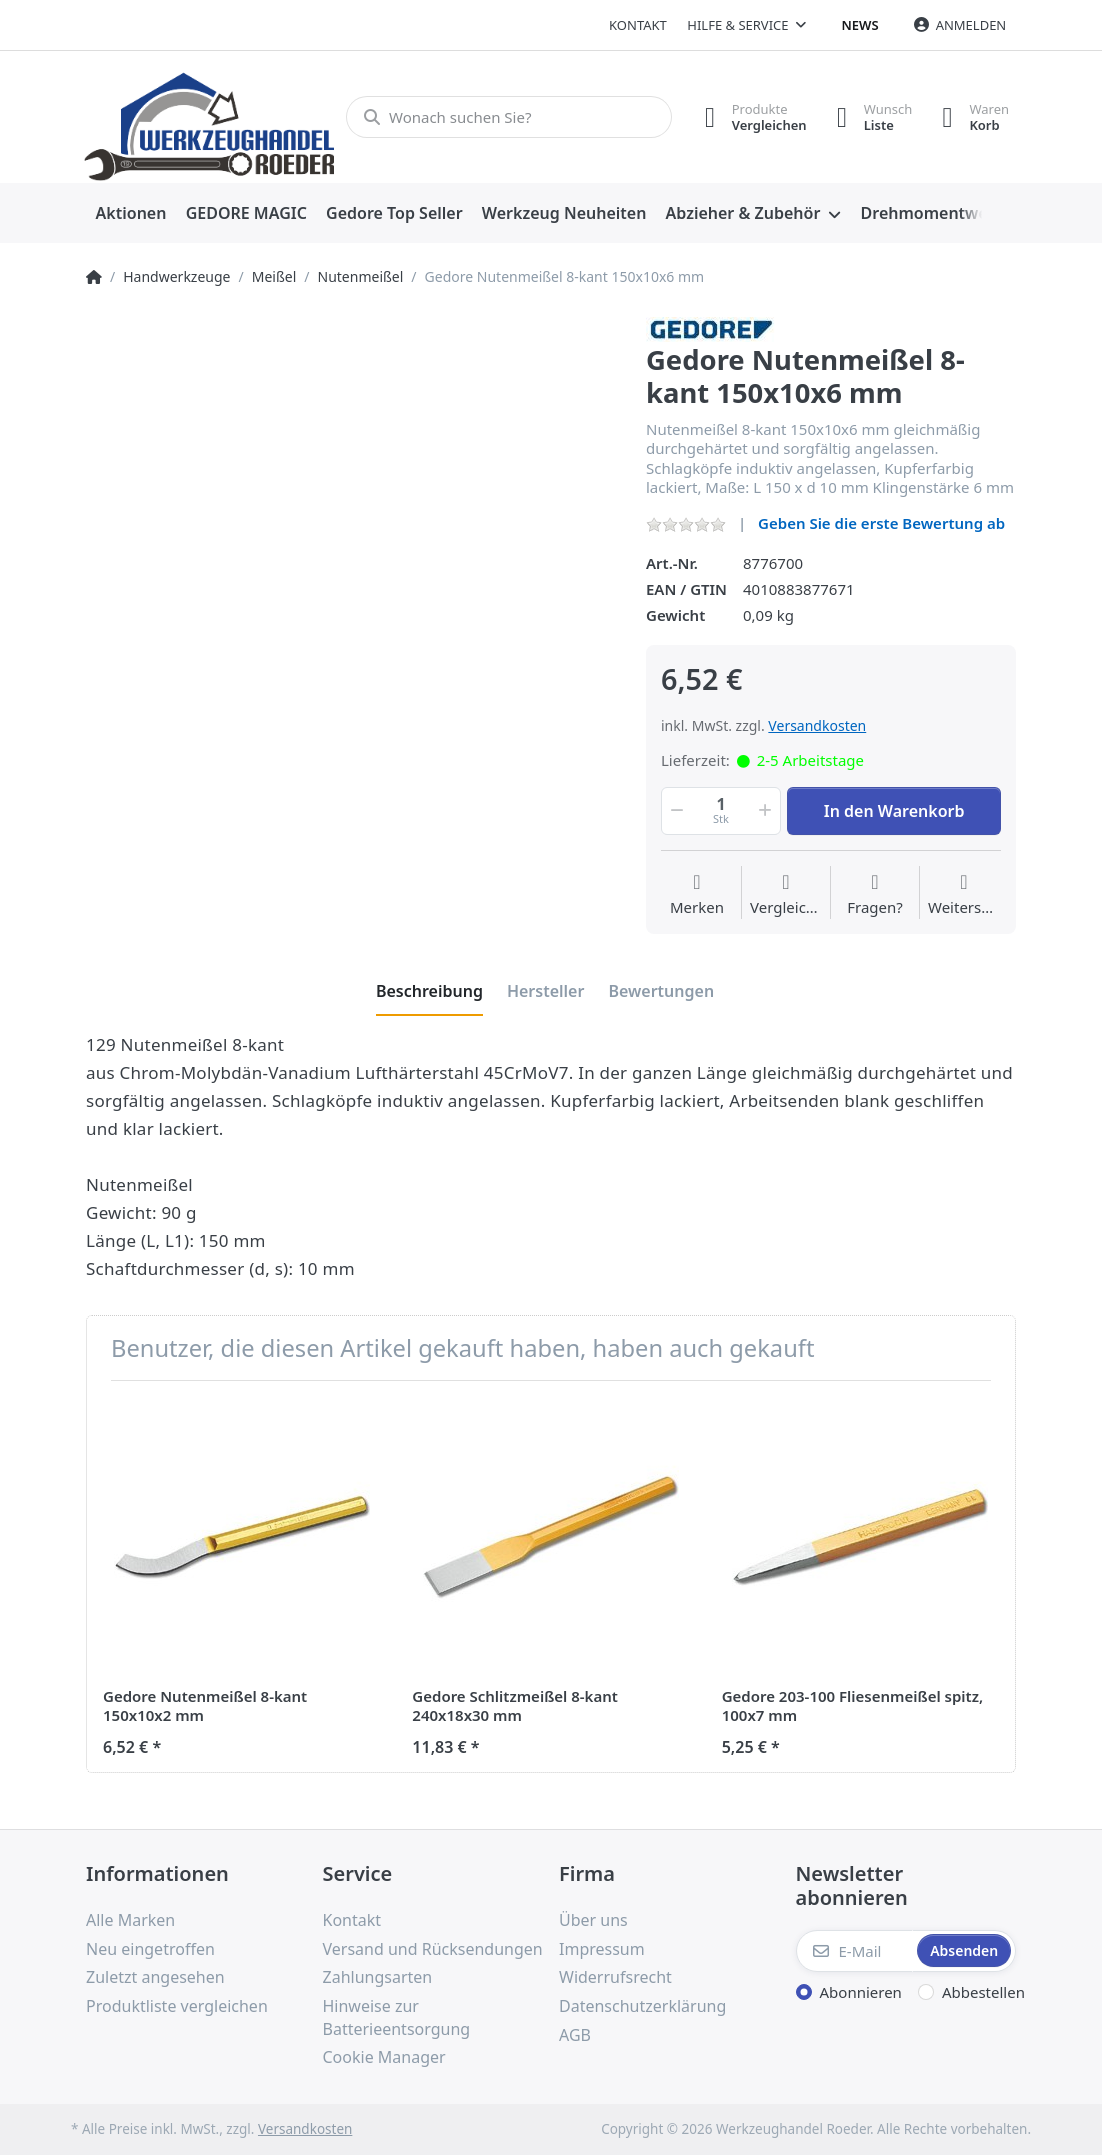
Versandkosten (817, 725)
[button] (675, 811)
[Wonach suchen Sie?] (508, 117)
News (860, 25)
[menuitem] (131, 214)
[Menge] (721, 811)
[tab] (429, 991)
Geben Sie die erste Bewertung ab (881, 523)
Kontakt (638, 25)
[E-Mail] (855, 1951)
